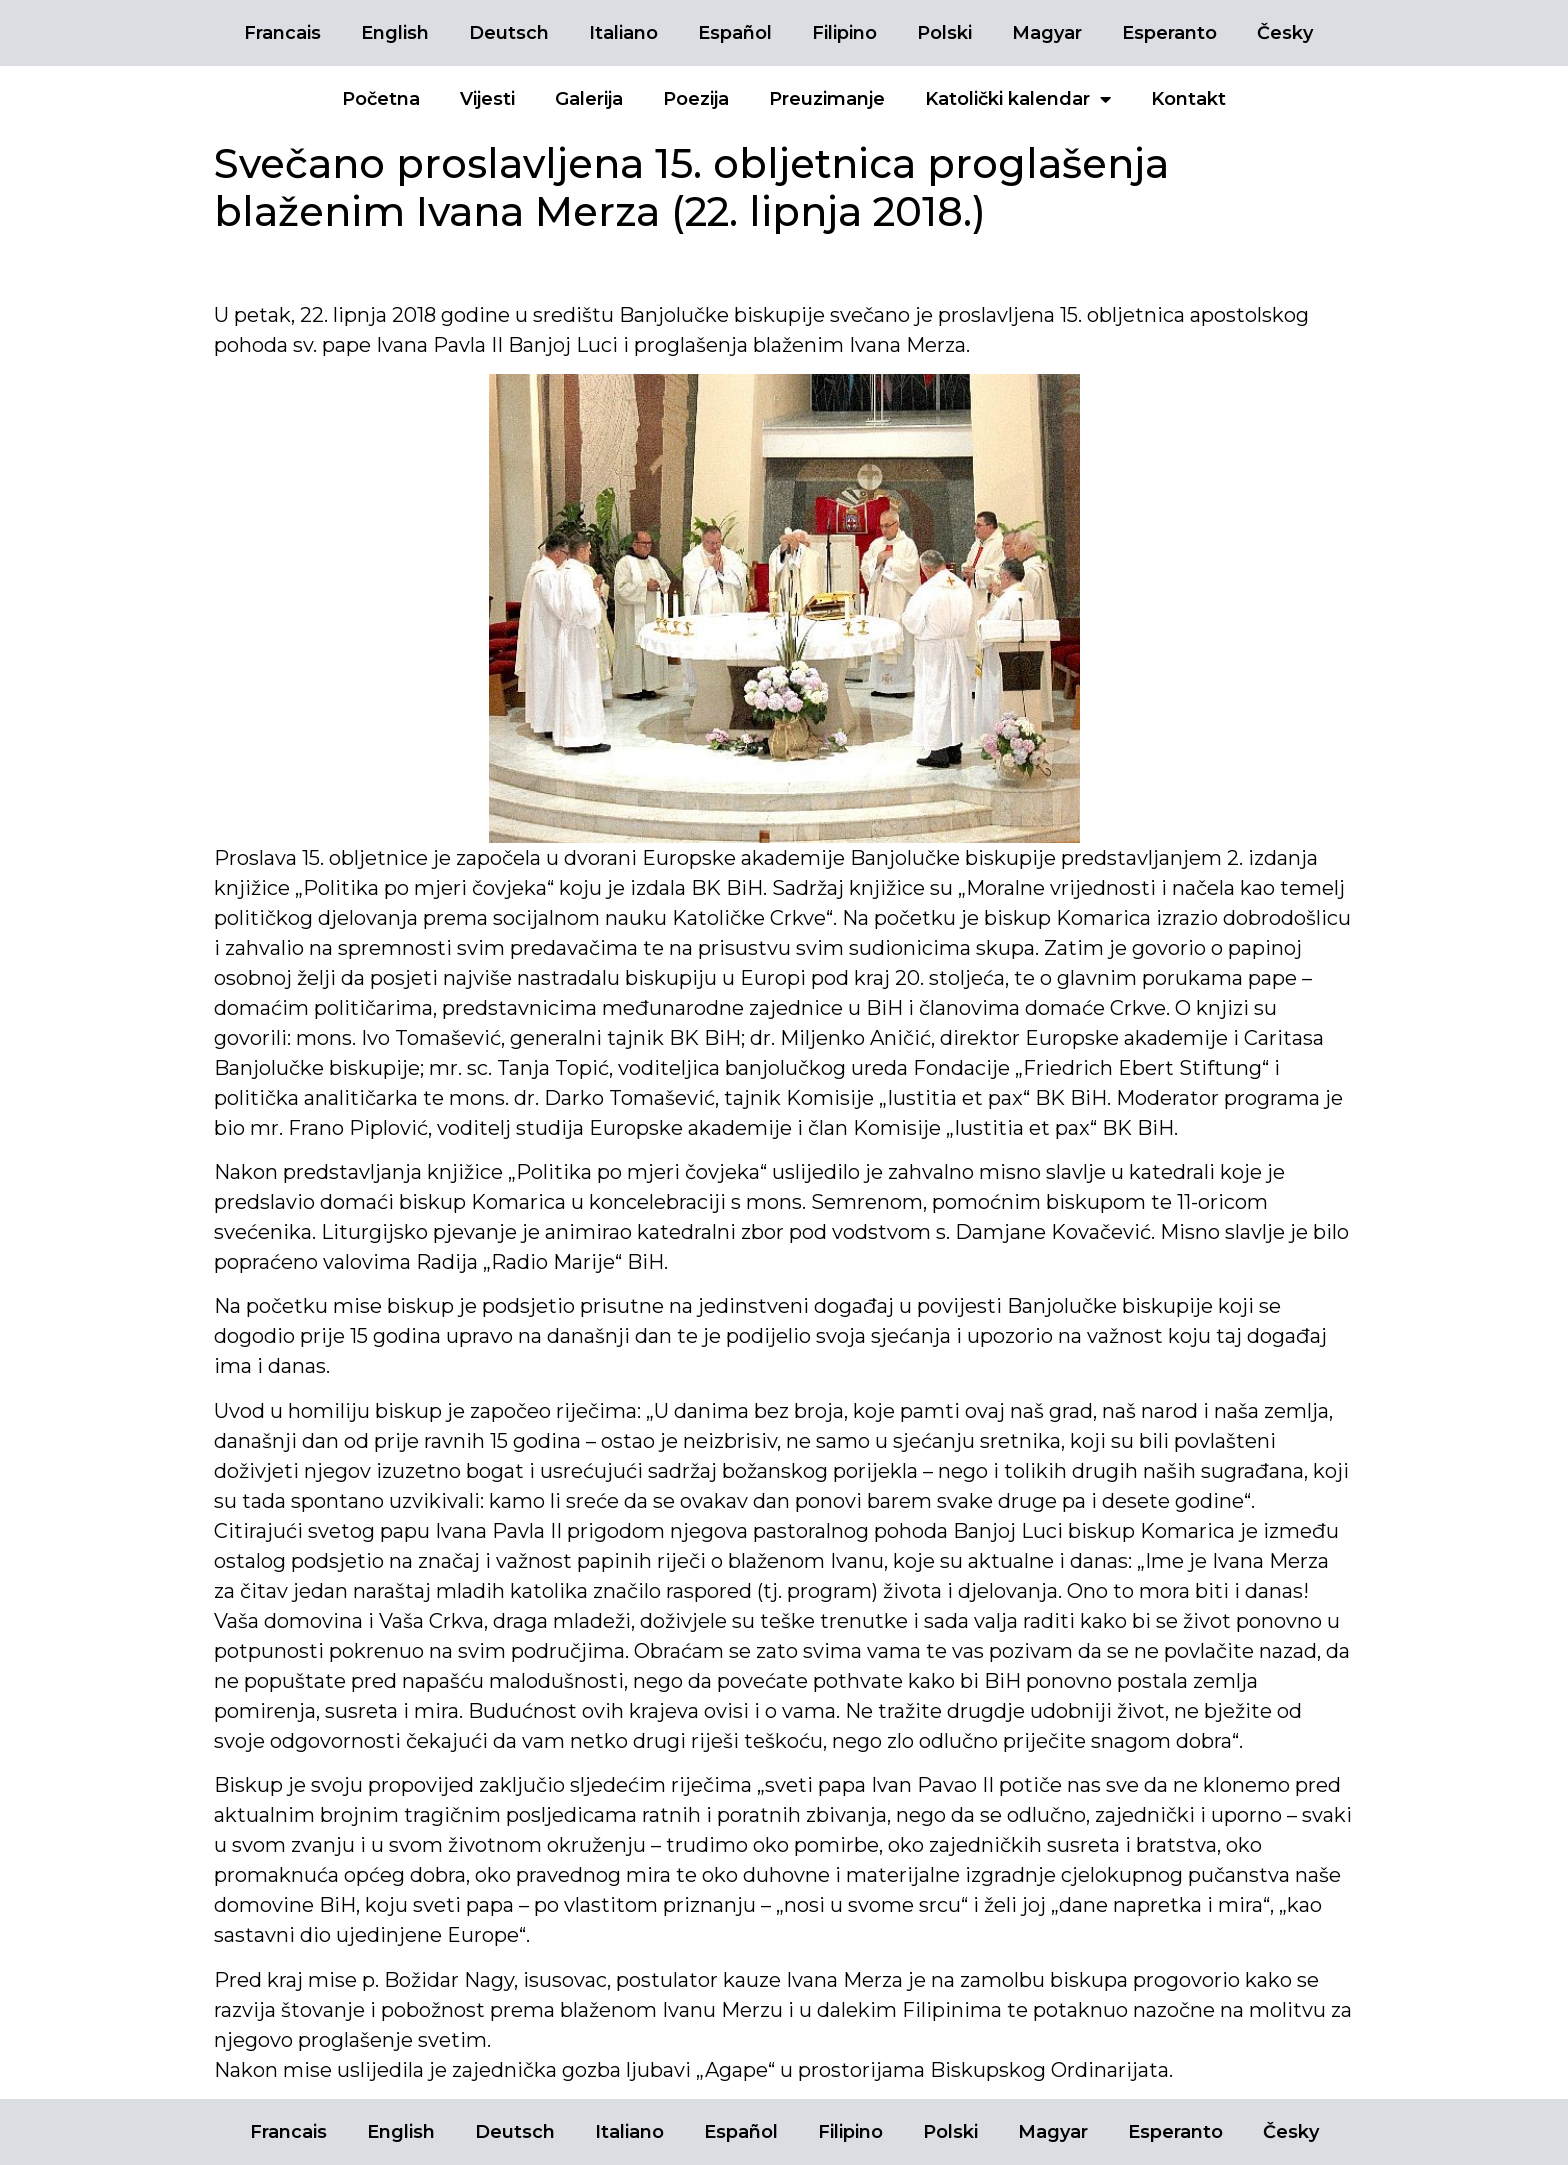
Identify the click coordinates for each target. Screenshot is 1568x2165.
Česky (1285, 33)
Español (735, 33)
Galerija (589, 99)
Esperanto (1169, 33)
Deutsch (509, 33)
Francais (282, 33)
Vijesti (487, 99)
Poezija (696, 99)
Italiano (623, 33)
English (395, 33)
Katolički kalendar (1018, 99)
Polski (944, 33)
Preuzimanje (827, 99)
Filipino (844, 33)
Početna (381, 99)
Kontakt (1188, 99)
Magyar (1047, 33)
